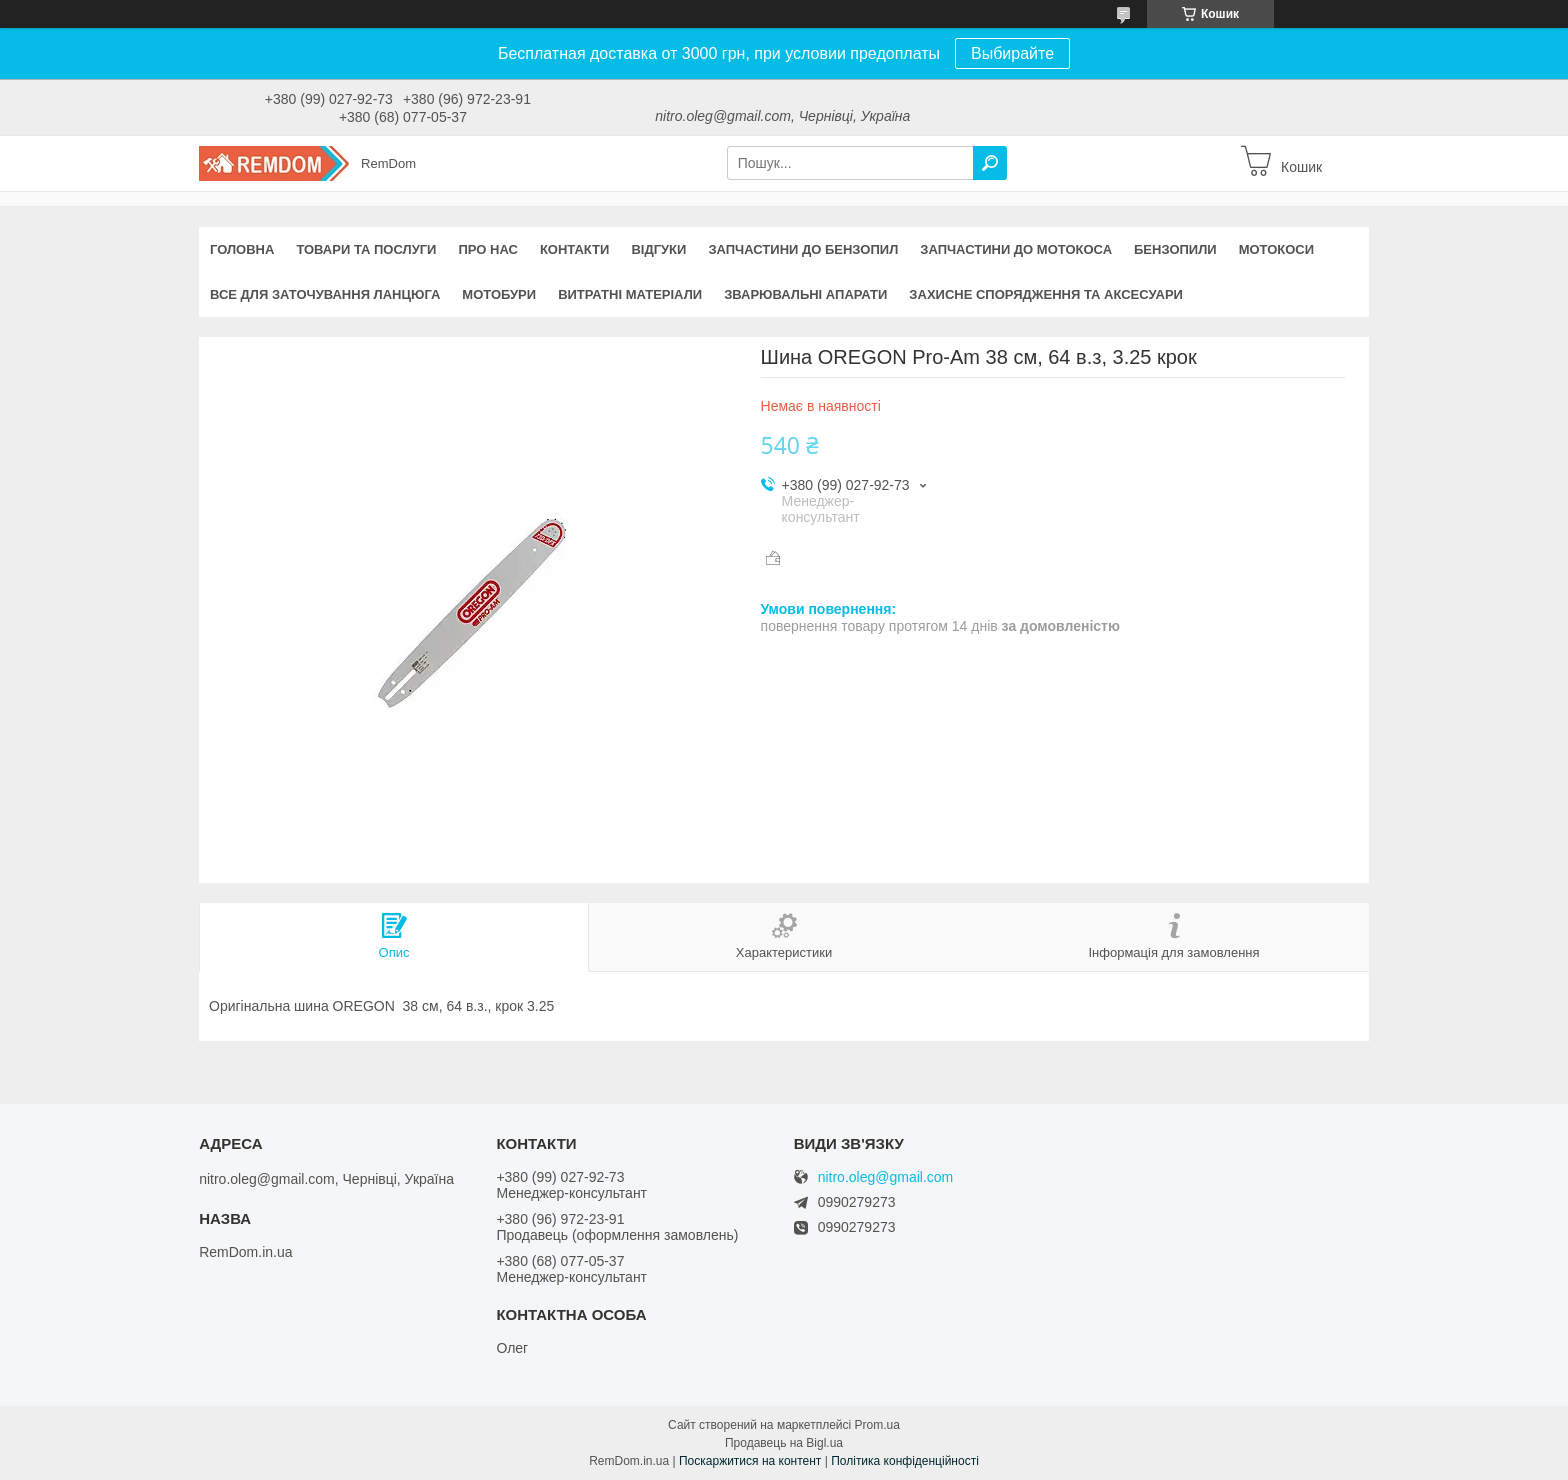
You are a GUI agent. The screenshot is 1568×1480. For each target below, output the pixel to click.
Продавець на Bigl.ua (784, 1443)
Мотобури (499, 294)
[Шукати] (990, 163)
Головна (242, 249)
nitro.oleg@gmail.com (886, 1177)
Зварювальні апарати (805, 294)
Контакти (575, 249)
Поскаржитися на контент (750, 1461)
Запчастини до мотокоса (1016, 249)
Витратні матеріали (630, 294)
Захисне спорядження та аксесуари (1046, 294)
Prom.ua (877, 1425)
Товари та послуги (366, 249)
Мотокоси (1276, 249)
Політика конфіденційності (905, 1461)
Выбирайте (1012, 53)
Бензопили (1175, 249)
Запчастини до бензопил (803, 249)
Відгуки (658, 249)
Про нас (487, 249)
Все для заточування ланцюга (325, 294)
